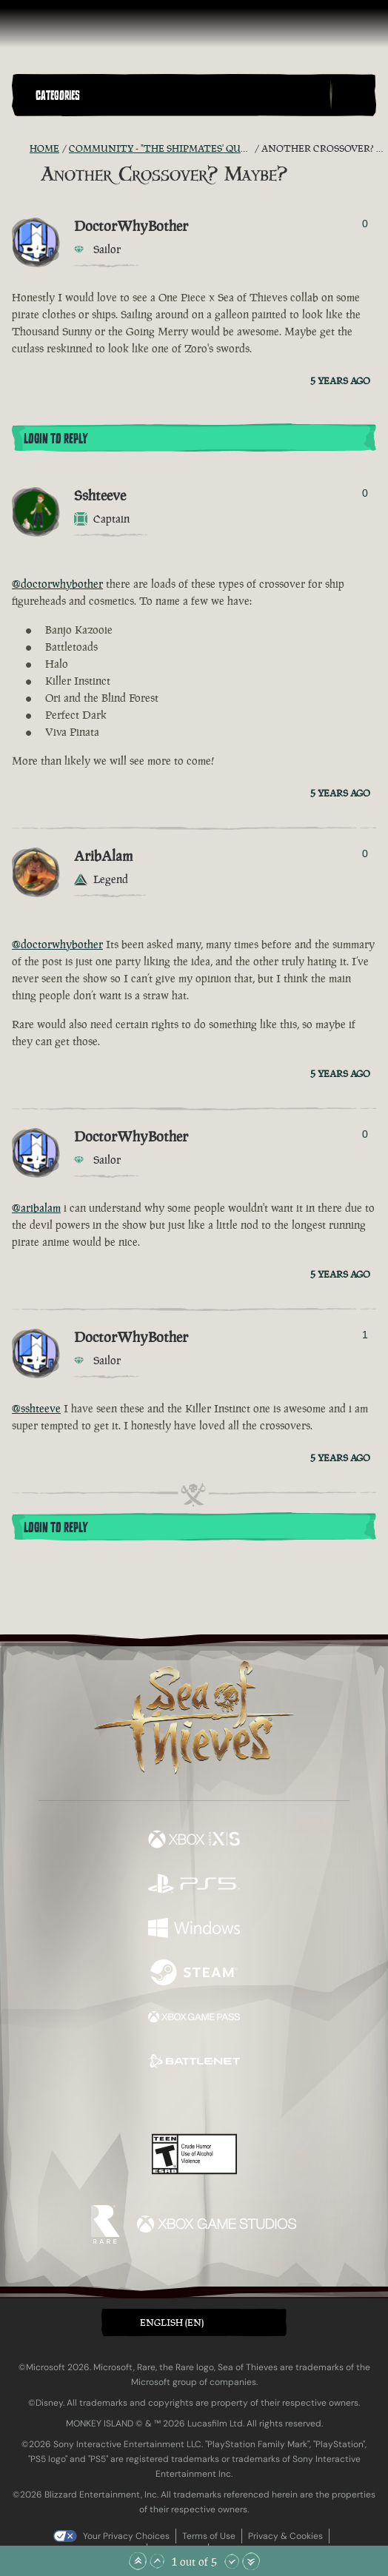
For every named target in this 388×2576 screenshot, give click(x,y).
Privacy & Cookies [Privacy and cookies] (285, 2536)
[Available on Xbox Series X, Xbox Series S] (194, 1841)
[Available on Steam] (194, 1974)
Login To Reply (55, 439)
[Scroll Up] (157, 2561)
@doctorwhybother (57, 584)
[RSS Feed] (21, 149)
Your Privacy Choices (126, 2536)
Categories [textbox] (58, 95)
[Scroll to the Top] (138, 2561)
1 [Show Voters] (365, 1335)
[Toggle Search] (353, 95)
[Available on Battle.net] (194, 2063)
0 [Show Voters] (365, 223)
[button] (179, 95)
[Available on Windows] (194, 1929)
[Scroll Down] (231, 2561)
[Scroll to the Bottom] (251, 2561)
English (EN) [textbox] (172, 2322)
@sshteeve (36, 1408)
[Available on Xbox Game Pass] (194, 2018)
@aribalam (36, 1208)
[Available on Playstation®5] (194, 1885)
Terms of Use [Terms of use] (208, 2536)
